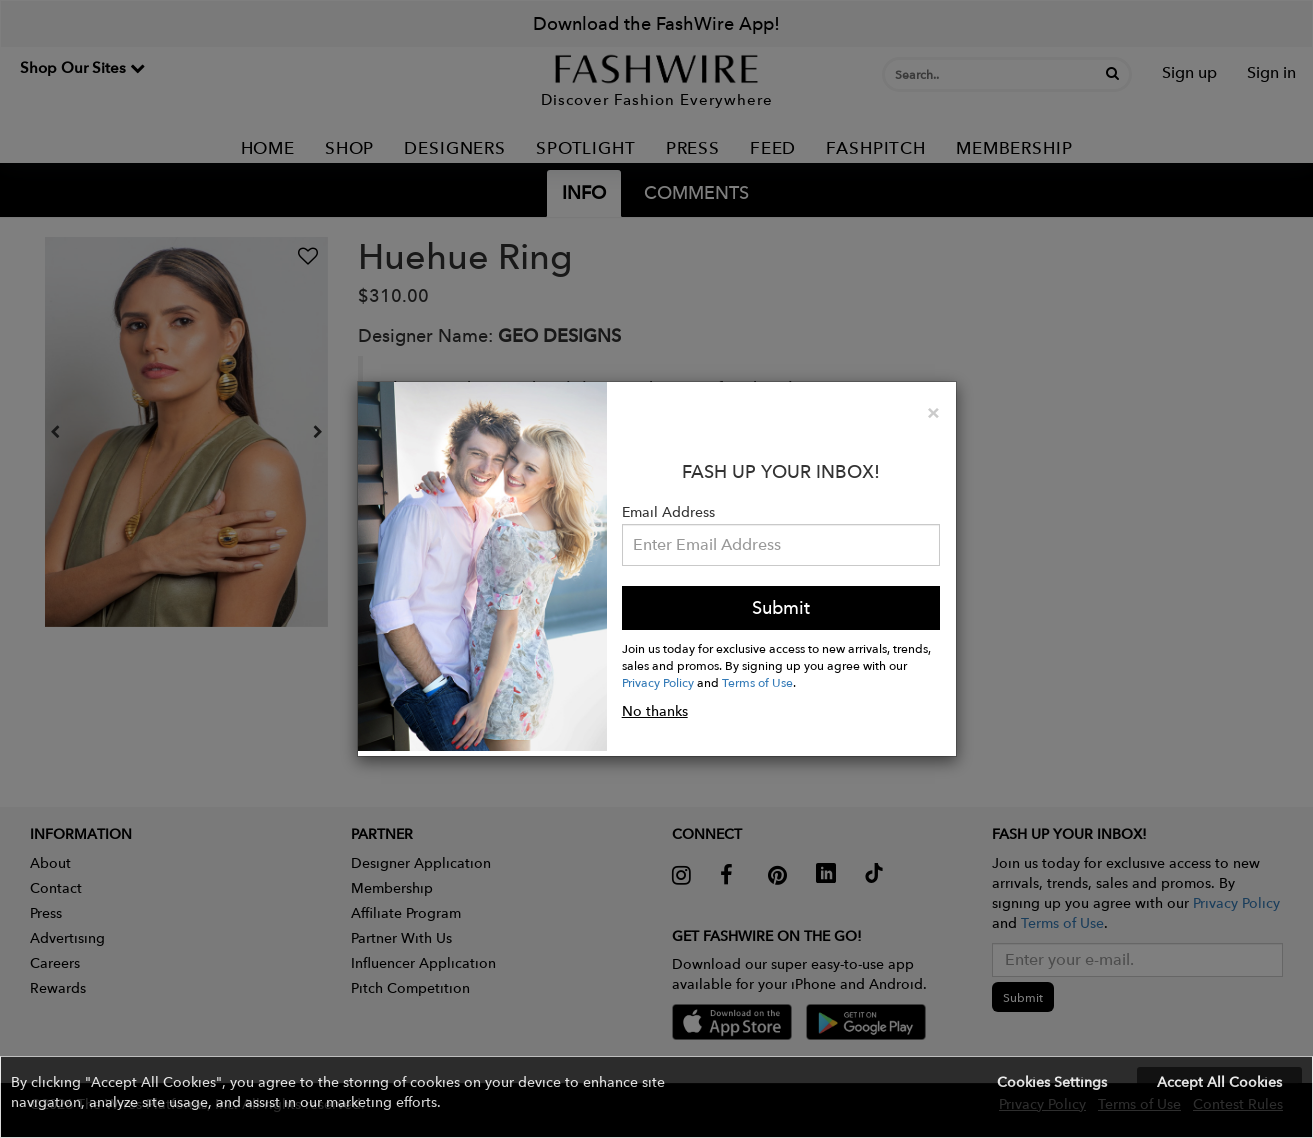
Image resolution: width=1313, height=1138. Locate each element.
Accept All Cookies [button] (1219, 1082)
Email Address (668, 512)
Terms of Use (757, 682)
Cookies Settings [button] (1052, 1082)
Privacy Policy (658, 682)
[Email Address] (781, 545)
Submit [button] (781, 607)
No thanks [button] (655, 711)
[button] (656, 1097)
